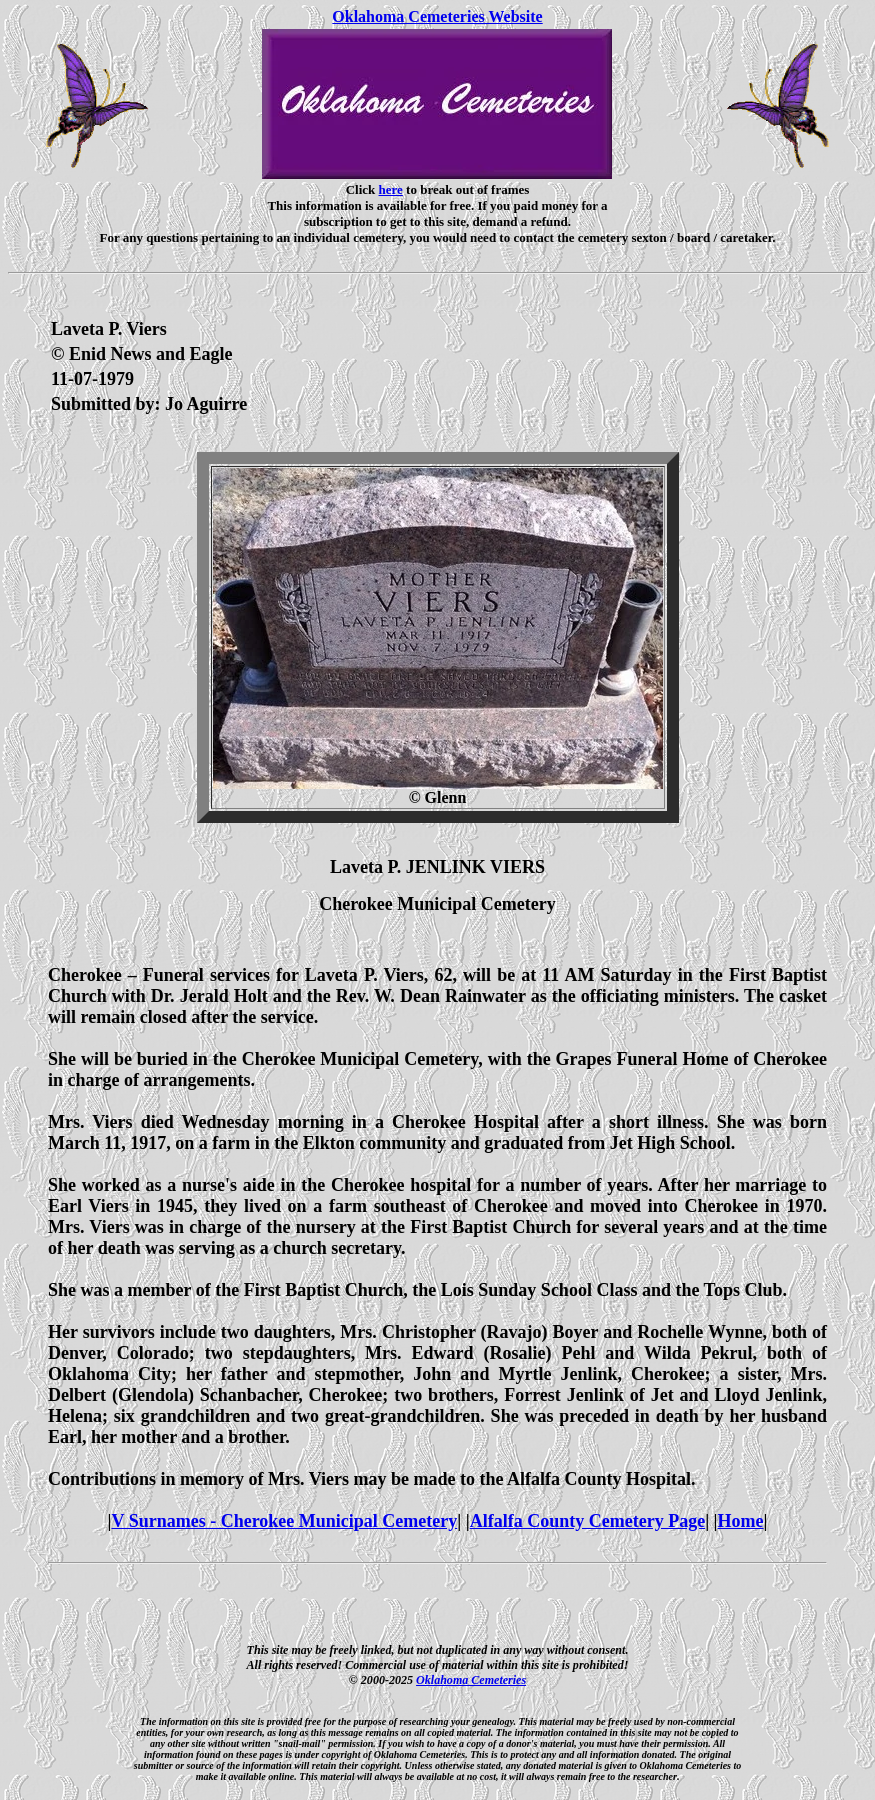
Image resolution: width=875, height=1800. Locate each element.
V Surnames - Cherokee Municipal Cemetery (284, 1521)
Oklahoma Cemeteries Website (437, 16)
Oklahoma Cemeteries (471, 1680)
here (391, 189)
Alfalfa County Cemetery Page (587, 1521)
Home (741, 1521)
